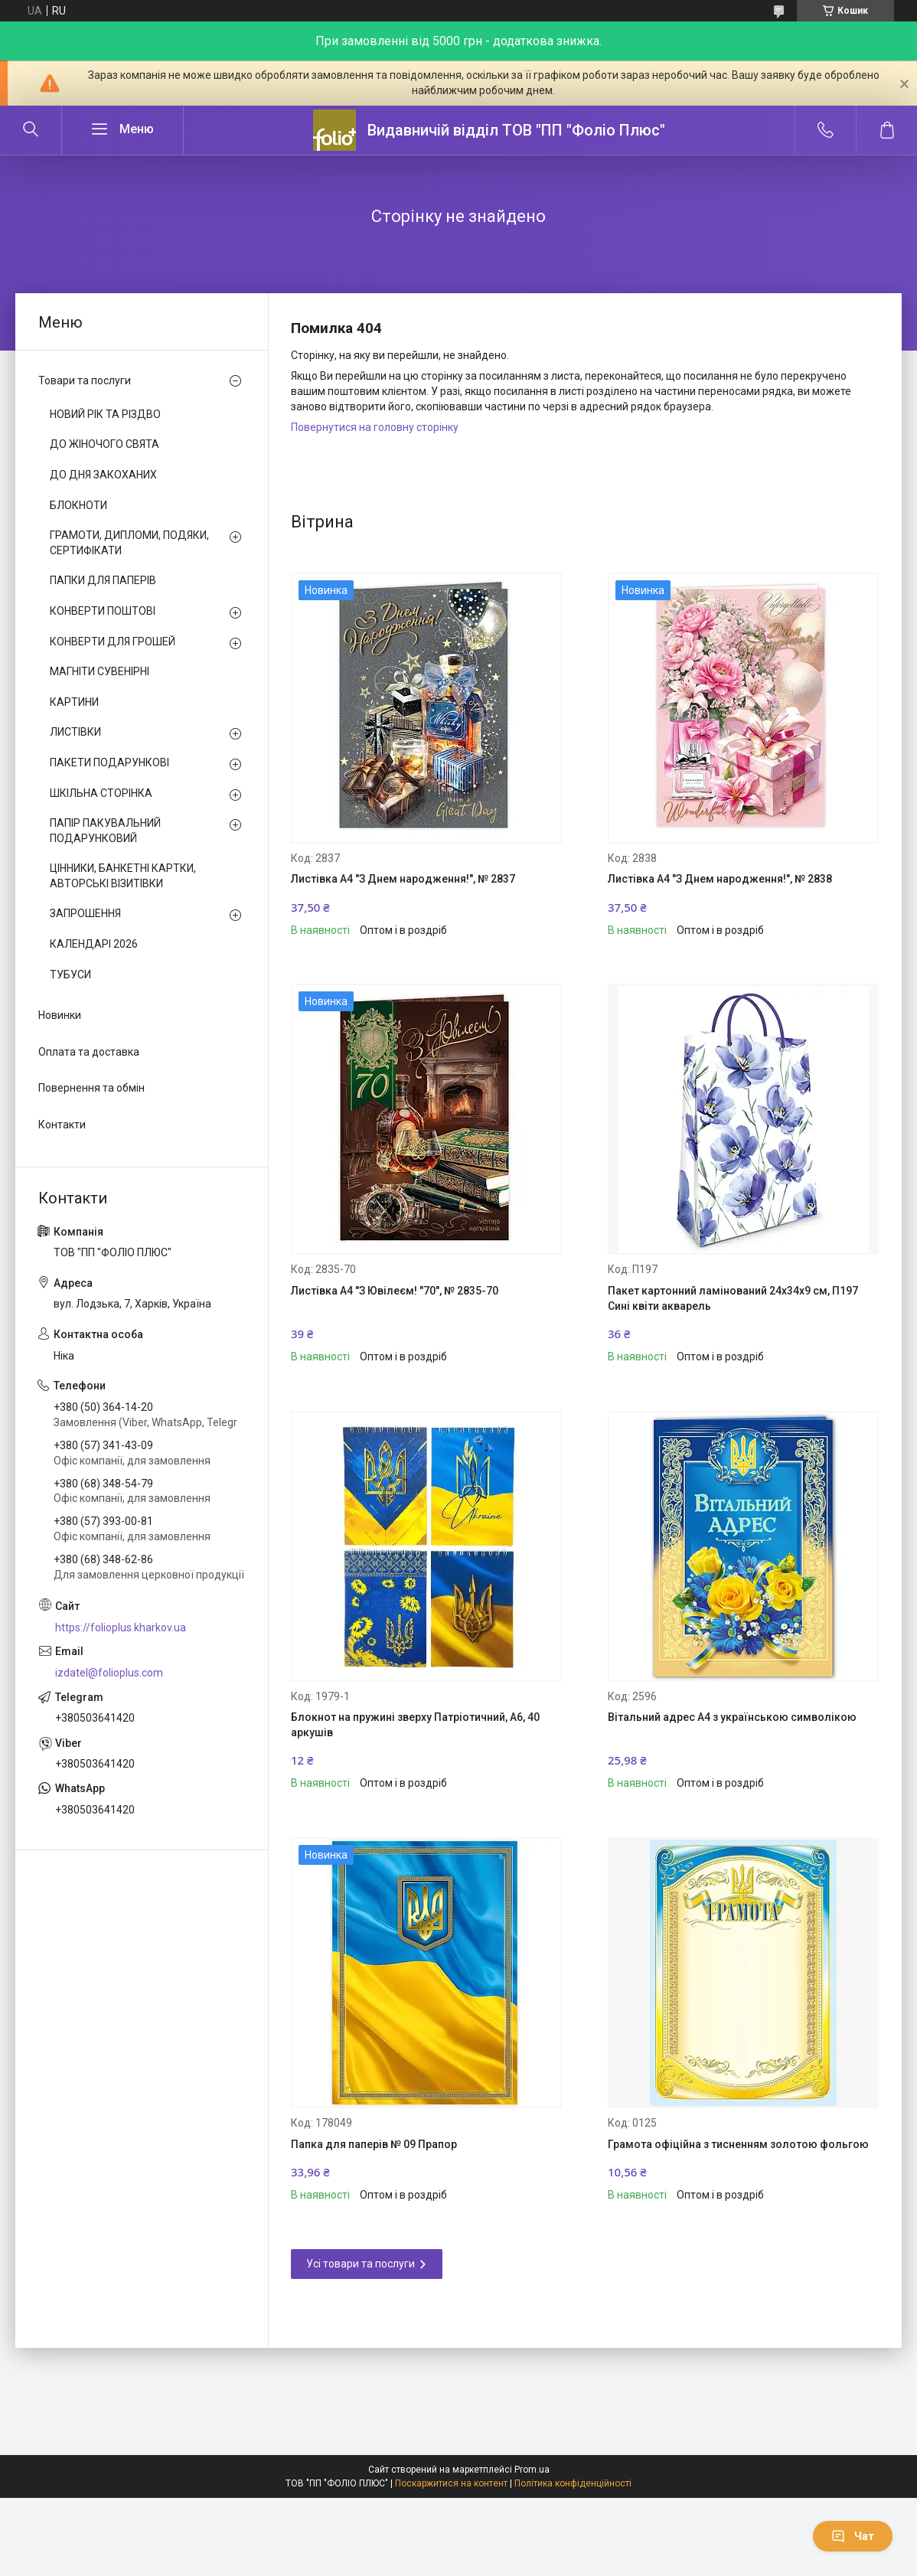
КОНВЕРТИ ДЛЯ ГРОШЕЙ (112, 641)
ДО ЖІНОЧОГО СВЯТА (104, 444)
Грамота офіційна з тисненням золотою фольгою (738, 2144)
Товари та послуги (84, 380)
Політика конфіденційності (572, 2483)
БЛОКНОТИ (78, 505)
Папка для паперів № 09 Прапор (374, 2144)
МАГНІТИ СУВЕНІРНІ (99, 671)
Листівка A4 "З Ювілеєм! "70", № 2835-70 (394, 1291)
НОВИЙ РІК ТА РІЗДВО (105, 414)
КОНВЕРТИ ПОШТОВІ (102, 611)
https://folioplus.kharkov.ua (120, 1627)
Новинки (59, 1015)
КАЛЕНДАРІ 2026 (94, 944)
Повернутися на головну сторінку (375, 427)
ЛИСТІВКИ (75, 732)
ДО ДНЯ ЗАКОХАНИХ (103, 475)
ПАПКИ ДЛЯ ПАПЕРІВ (103, 580)
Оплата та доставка (88, 1052)
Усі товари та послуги (360, 2264)
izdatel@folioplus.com (109, 1673)
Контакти (62, 1124)
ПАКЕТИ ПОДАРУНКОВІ (109, 762)
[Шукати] (30, 130)
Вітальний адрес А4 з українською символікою (732, 1717)
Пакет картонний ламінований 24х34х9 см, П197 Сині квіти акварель (733, 1298)
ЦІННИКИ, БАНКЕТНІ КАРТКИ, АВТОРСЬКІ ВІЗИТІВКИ (123, 876)
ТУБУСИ (70, 974)
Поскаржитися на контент (451, 2483)
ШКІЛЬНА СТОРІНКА (101, 793)
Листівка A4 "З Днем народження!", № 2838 (720, 879)
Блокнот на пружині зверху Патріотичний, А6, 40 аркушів (415, 1725)
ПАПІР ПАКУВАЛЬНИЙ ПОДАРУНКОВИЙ (105, 830)
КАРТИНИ (74, 702)
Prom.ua (532, 2469)
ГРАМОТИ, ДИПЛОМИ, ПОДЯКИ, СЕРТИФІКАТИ (129, 543)
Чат (852, 2536)
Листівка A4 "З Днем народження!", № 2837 (403, 879)
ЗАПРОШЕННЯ (85, 913)
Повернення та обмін (91, 1088)
